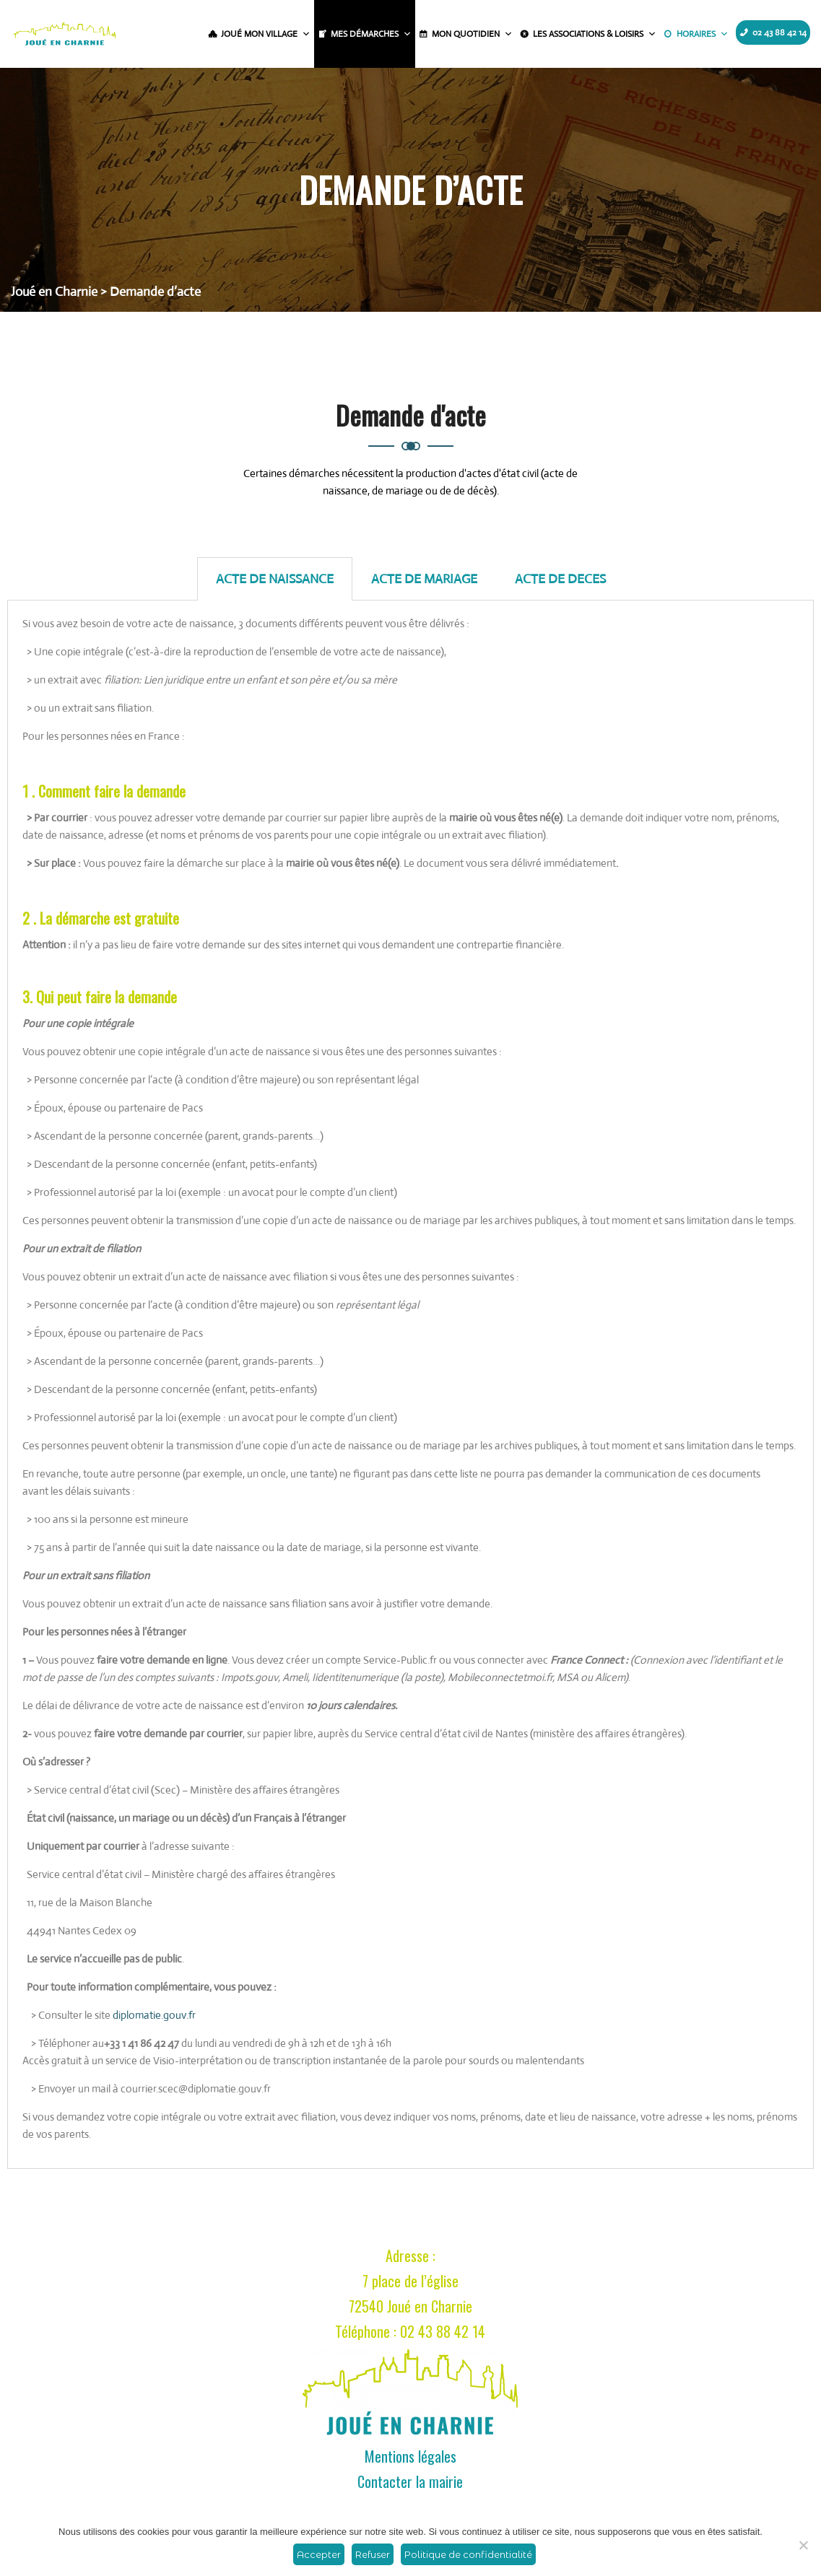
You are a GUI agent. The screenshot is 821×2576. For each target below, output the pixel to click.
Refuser (372, 2554)
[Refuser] (803, 2545)
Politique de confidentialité (468, 2554)
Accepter (319, 2554)
